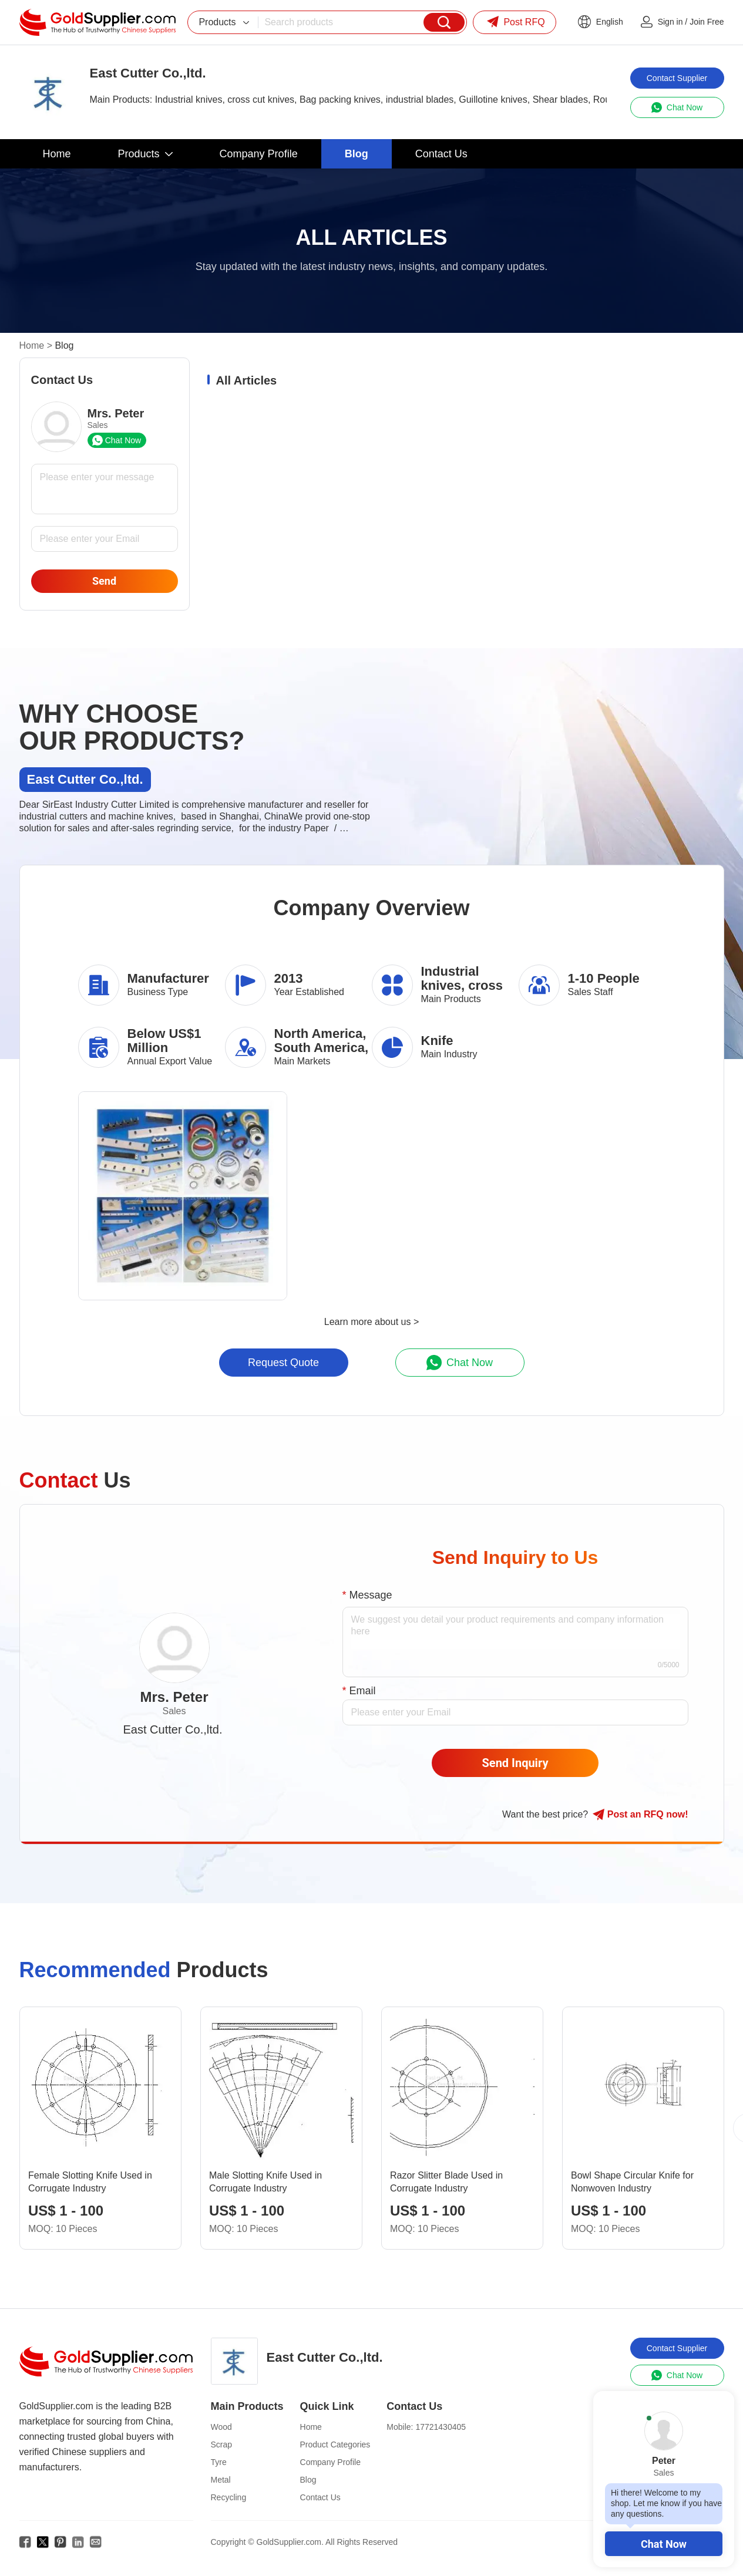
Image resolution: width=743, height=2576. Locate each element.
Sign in (670, 21)
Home (32, 345)
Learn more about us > (371, 1322)
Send (104, 581)
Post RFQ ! (640, 1814)
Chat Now (664, 2544)
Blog (308, 2479)
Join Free (707, 21)
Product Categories (335, 2444)
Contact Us (320, 2497)
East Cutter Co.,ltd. (173, 1729)
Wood (221, 2427)
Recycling (229, 2497)
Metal (221, 2479)
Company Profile (330, 2462)
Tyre (219, 2462)
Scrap (222, 2444)
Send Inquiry (515, 1763)
